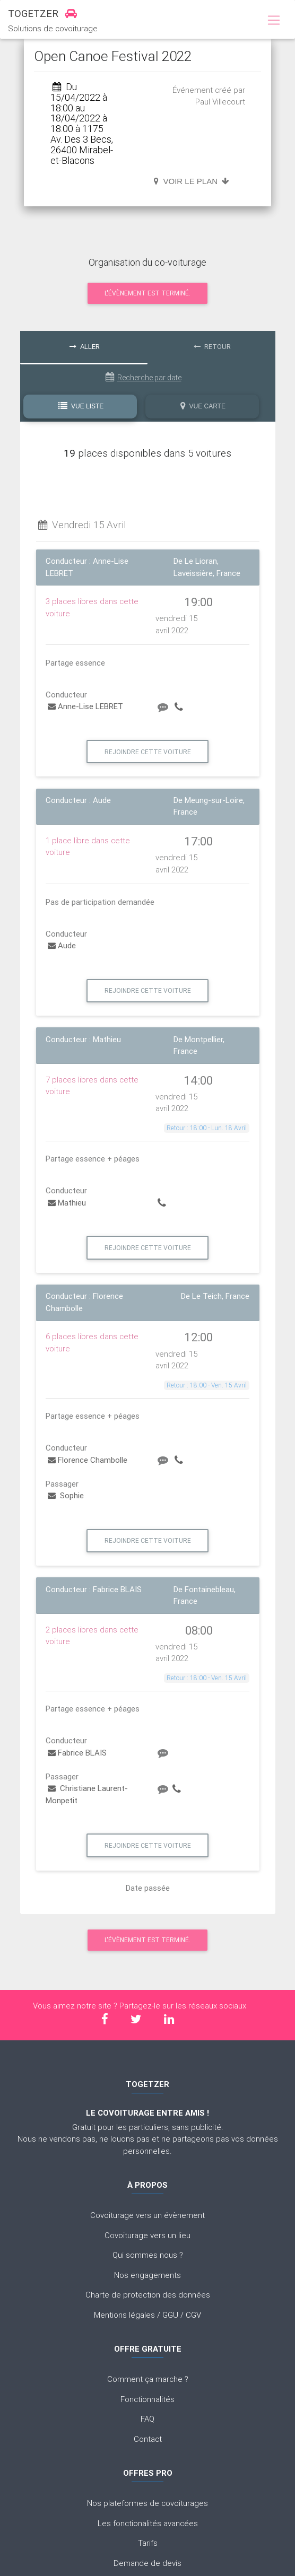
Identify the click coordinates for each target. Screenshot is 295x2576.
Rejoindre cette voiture (148, 752)
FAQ (147, 2419)
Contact (148, 2439)
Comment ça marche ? (147, 2379)
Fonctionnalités (147, 2399)
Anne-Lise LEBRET (85, 706)
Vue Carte (202, 406)
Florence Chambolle (87, 1460)
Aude (62, 945)
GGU (170, 2315)
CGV (193, 2315)
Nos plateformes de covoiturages (147, 2503)
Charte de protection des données (147, 2295)
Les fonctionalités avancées (148, 2523)
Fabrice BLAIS (77, 1753)
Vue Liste (81, 406)
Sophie (66, 1495)
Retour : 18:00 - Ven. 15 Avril (207, 1385)
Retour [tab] (212, 346)
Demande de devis (147, 2563)
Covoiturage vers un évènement (147, 2215)
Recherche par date (143, 377)
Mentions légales (124, 2315)
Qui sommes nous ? (147, 2255)
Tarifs (148, 2543)
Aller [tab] (85, 346)
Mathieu (67, 1203)
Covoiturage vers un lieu (147, 2235)
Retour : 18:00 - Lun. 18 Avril (207, 1128)
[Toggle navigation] (273, 20)
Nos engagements (147, 2275)
